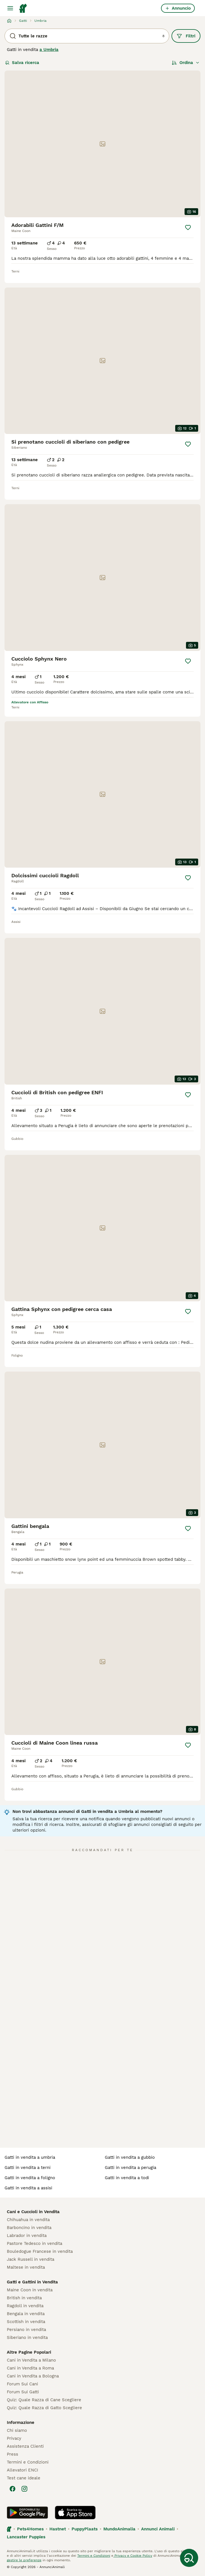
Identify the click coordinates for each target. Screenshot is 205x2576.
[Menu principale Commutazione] (10, 8)
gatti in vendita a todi (127, 2177)
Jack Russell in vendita (30, 2259)
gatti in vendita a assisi (28, 2187)
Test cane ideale (23, 2478)
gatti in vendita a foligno (30, 2177)
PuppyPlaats (85, 2529)
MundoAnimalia (119, 2529)
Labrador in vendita (27, 2235)
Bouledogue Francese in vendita (40, 2251)
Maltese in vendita (26, 2267)
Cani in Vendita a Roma (30, 2368)
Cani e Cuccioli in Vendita (33, 2211)
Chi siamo (17, 2430)
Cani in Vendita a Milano (31, 2360)
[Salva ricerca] (189, 2558)
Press (12, 2454)
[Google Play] (27, 2512)
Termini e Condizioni (28, 2462)
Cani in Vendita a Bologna (33, 2376)
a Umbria (48, 49)
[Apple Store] (75, 2512)
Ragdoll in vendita (25, 2305)
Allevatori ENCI (22, 2470)
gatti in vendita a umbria (30, 2157)
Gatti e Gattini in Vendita (32, 2282)
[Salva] (188, 227)
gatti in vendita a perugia (130, 2167)
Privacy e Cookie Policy (132, 2556)
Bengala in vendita (26, 2313)
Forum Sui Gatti (23, 2391)
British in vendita (24, 2297)
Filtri (186, 36)
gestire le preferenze (24, 2560)
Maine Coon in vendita (30, 2289)
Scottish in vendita (26, 2321)
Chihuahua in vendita (28, 2219)
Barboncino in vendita (29, 2227)
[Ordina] (185, 62)
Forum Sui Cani (22, 2383)
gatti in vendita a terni (28, 2167)
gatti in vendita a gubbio (130, 2157)
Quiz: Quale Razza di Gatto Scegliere (44, 2407)
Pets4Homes (30, 2529)
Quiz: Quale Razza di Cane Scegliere (44, 2399)
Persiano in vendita (26, 2329)
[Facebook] (12, 2488)
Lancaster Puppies (26, 2536)
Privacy (14, 2438)
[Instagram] (24, 2488)
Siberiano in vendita (27, 2337)
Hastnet (57, 2529)
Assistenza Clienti (25, 2446)
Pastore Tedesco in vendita (34, 2243)
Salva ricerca (22, 62)
